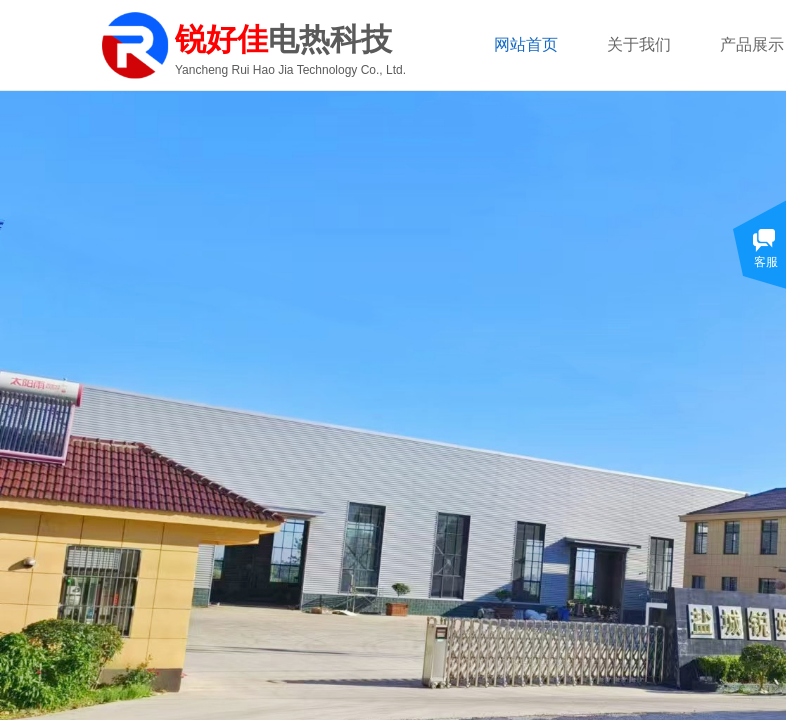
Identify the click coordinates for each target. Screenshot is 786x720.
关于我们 (639, 44)
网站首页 (526, 44)
